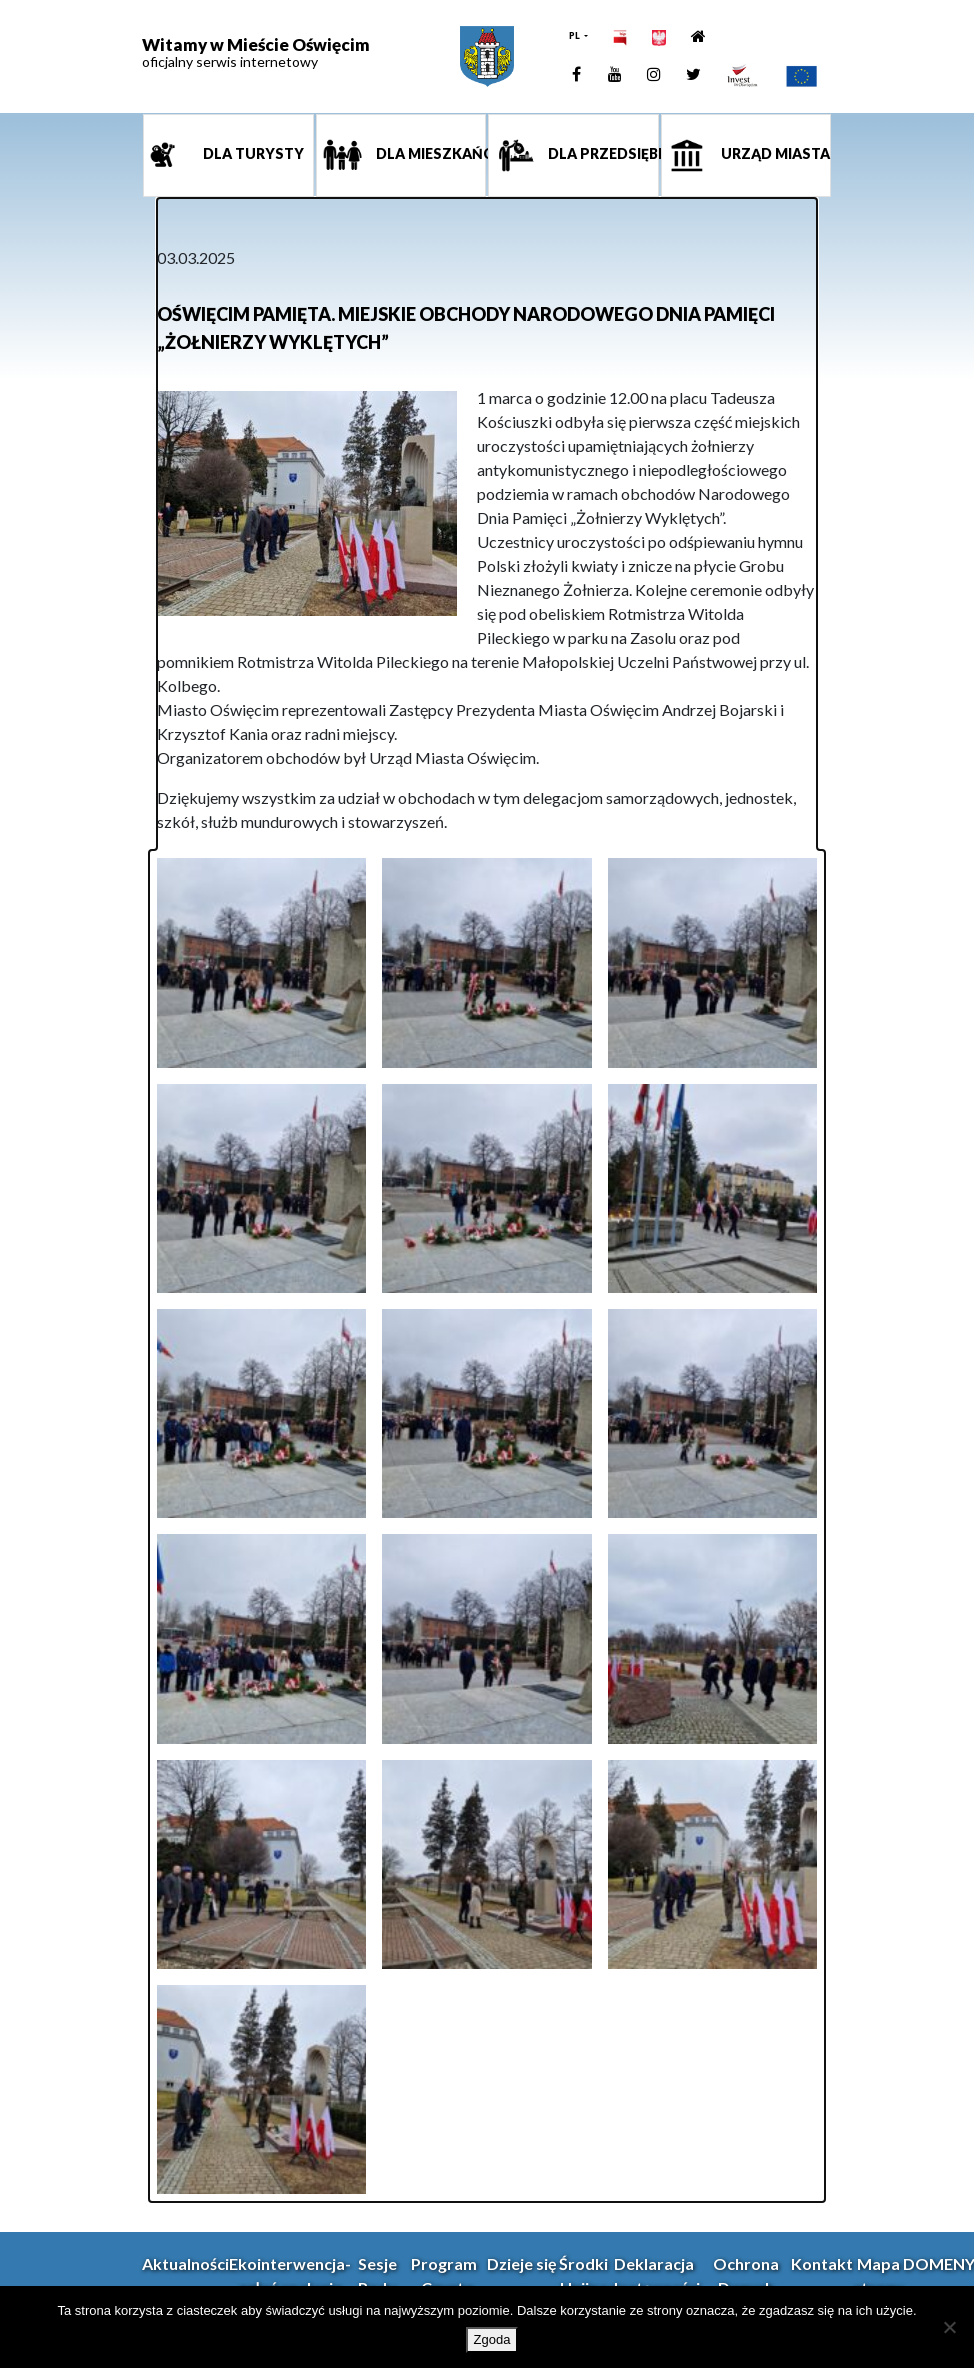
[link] (487, 56)
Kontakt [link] (822, 2263)
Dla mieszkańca (430, 154)
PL (575, 35)
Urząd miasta (774, 154)
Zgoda (492, 2339)
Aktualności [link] (185, 2263)
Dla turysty (252, 154)
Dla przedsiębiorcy (602, 154)
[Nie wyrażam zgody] (949, 2327)
